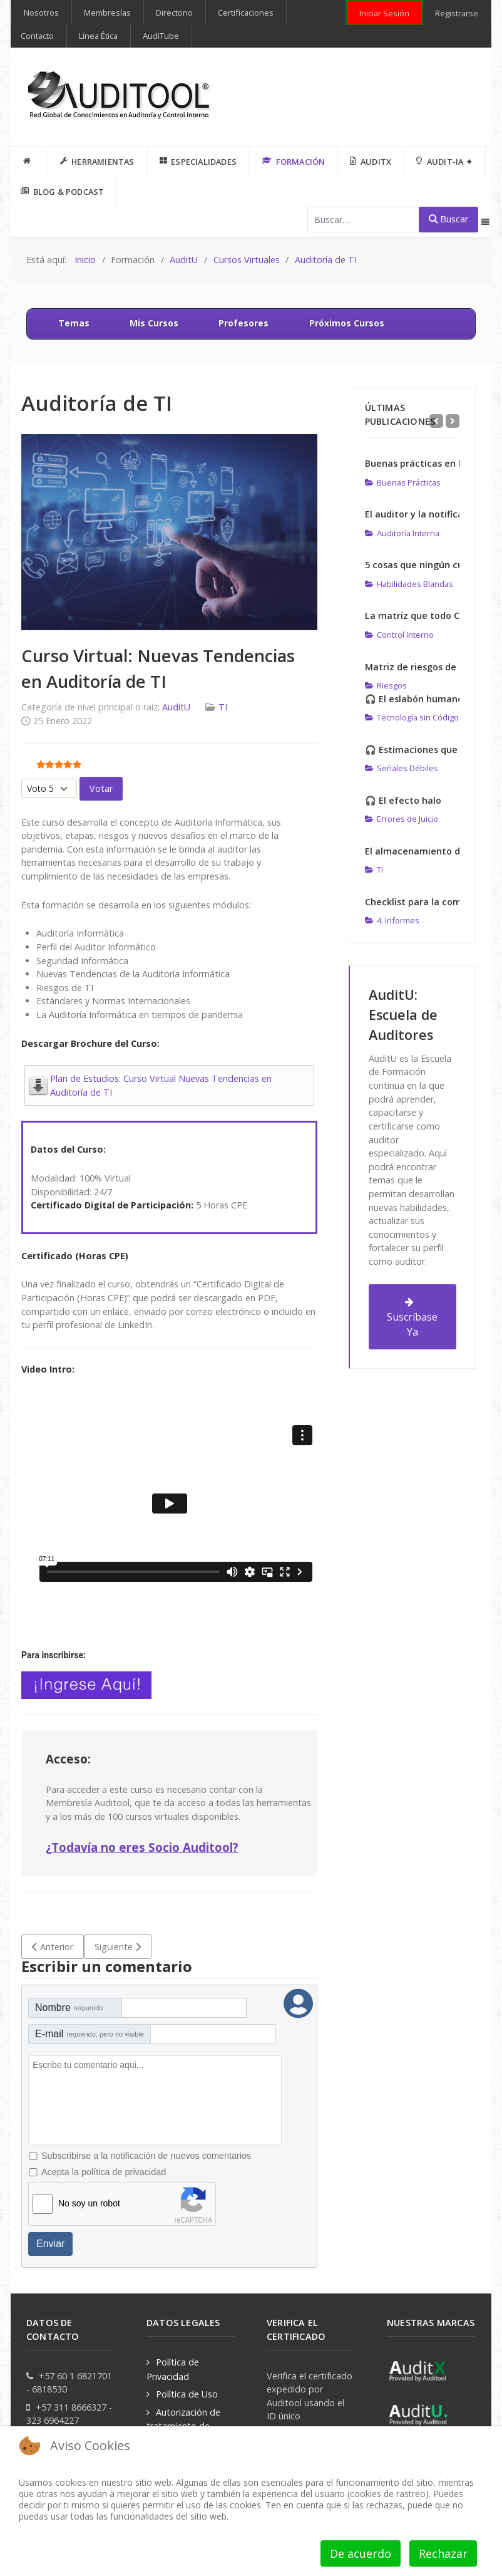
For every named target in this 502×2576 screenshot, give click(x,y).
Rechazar (443, 2553)
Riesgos (386, 685)
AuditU (176, 707)
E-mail (89, 2033)
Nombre (69, 2007)
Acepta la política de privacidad (103, 2172)
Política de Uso (187, 2394)
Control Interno (399, 634)
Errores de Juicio (401, 818)
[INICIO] (29, 161)
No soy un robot (89, 2203)
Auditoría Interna (402, 533)
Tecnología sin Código (412, 717)
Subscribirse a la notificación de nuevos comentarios (146, 2156)
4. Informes (392, 920)
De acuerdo (360, 2553)
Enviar (50, 2243)
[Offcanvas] (485, 222)
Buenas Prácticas (403, 482)
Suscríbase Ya (412, 1318)
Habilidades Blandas (409, 583)
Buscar (448, 219)
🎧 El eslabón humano (414, 699)
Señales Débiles (401, 768)
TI (222, 707)
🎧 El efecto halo (403, 800)
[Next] (452, 421)
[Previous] (436, 421)
